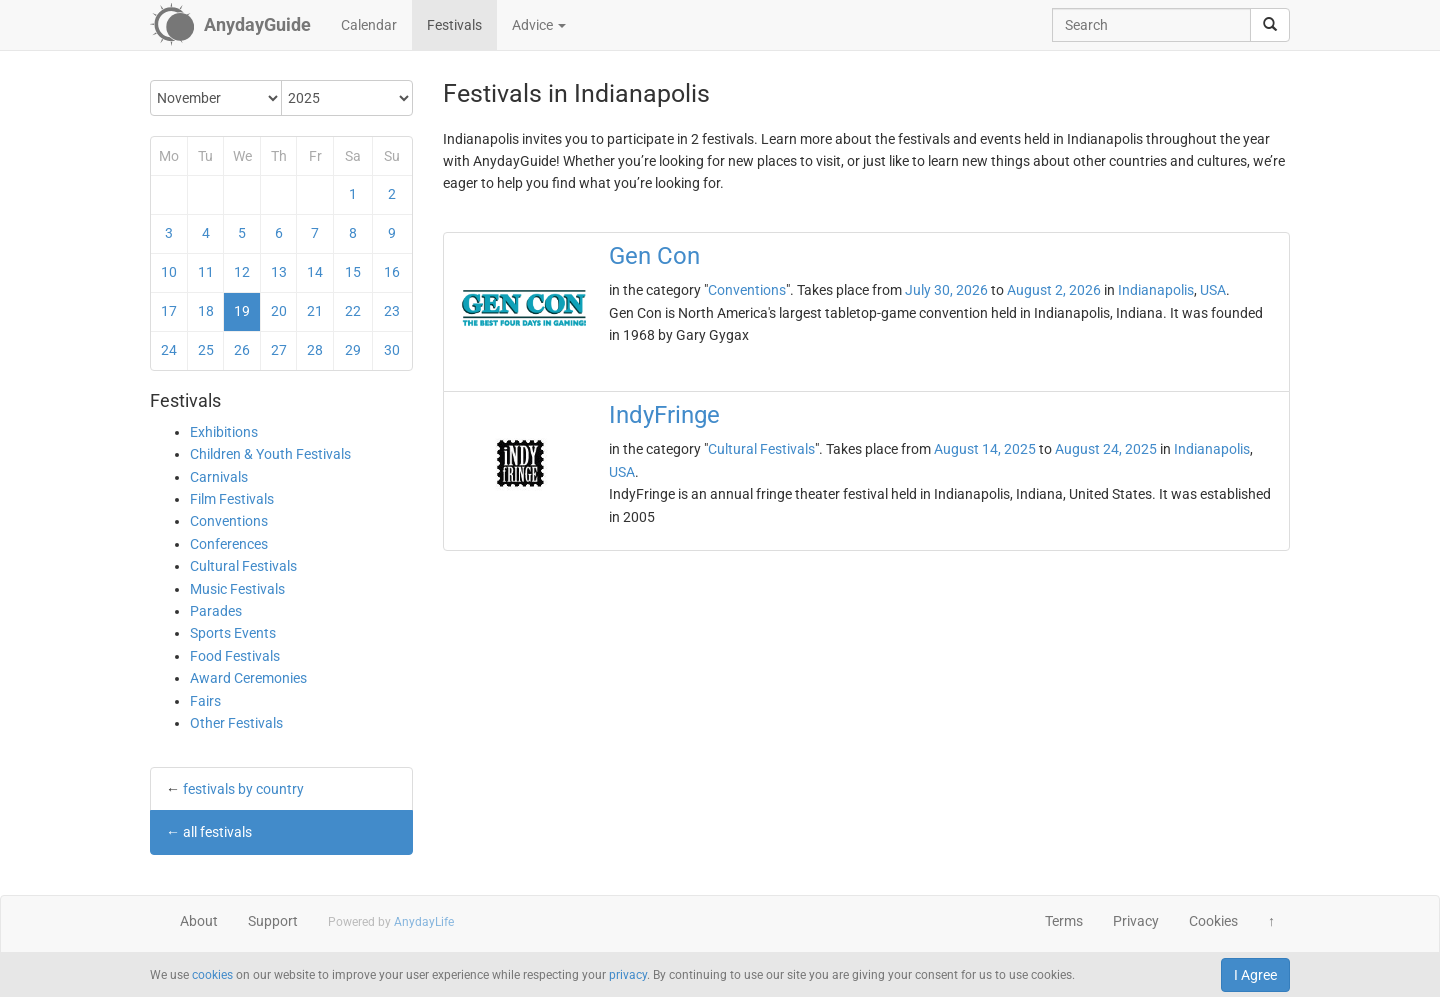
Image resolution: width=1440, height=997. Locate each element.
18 (206, 311)
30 (392, 350)
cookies (212, 975)
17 (169, 311)
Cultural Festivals (243, 566)
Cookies (1213, 921)
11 (206, 272)
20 (279, 311)
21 (315, 311)
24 (169, 350)
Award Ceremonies (248, 678)
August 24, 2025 (1106, 449)
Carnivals (219, 477)
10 (169, 272)
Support (273, 921)
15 (353, 272)
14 (315, 272)
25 (206, 350)
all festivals (217, 832)
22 (353, 311)
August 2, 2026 (1054, 290)
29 (353, 350)
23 (392, 311)
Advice (539, 25)
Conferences (229, 544)
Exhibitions (224, 432)
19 (242, 311)
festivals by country (243, 789)
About (199, 921)
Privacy (1136, 921)
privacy (628, 975)
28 (315, 350)
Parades (216, 611)
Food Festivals (235, 656)
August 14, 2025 (985, 449)
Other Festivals (236, 723)
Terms (1064, 921)
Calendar (369, 25)
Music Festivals (237, 589)
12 (242, 272)
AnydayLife (424, 922)
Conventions (229, 521)
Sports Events (233, 633)
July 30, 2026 (946, 290)
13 (279, 272)
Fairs (205, 701)
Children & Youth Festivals (270, 454)
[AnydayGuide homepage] (230, 25)
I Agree (1255, 975)
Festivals (454, 25)
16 (392, 272)
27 (279, 350)
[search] (1270, 25)
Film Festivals (232, 499)
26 (242, 350)
